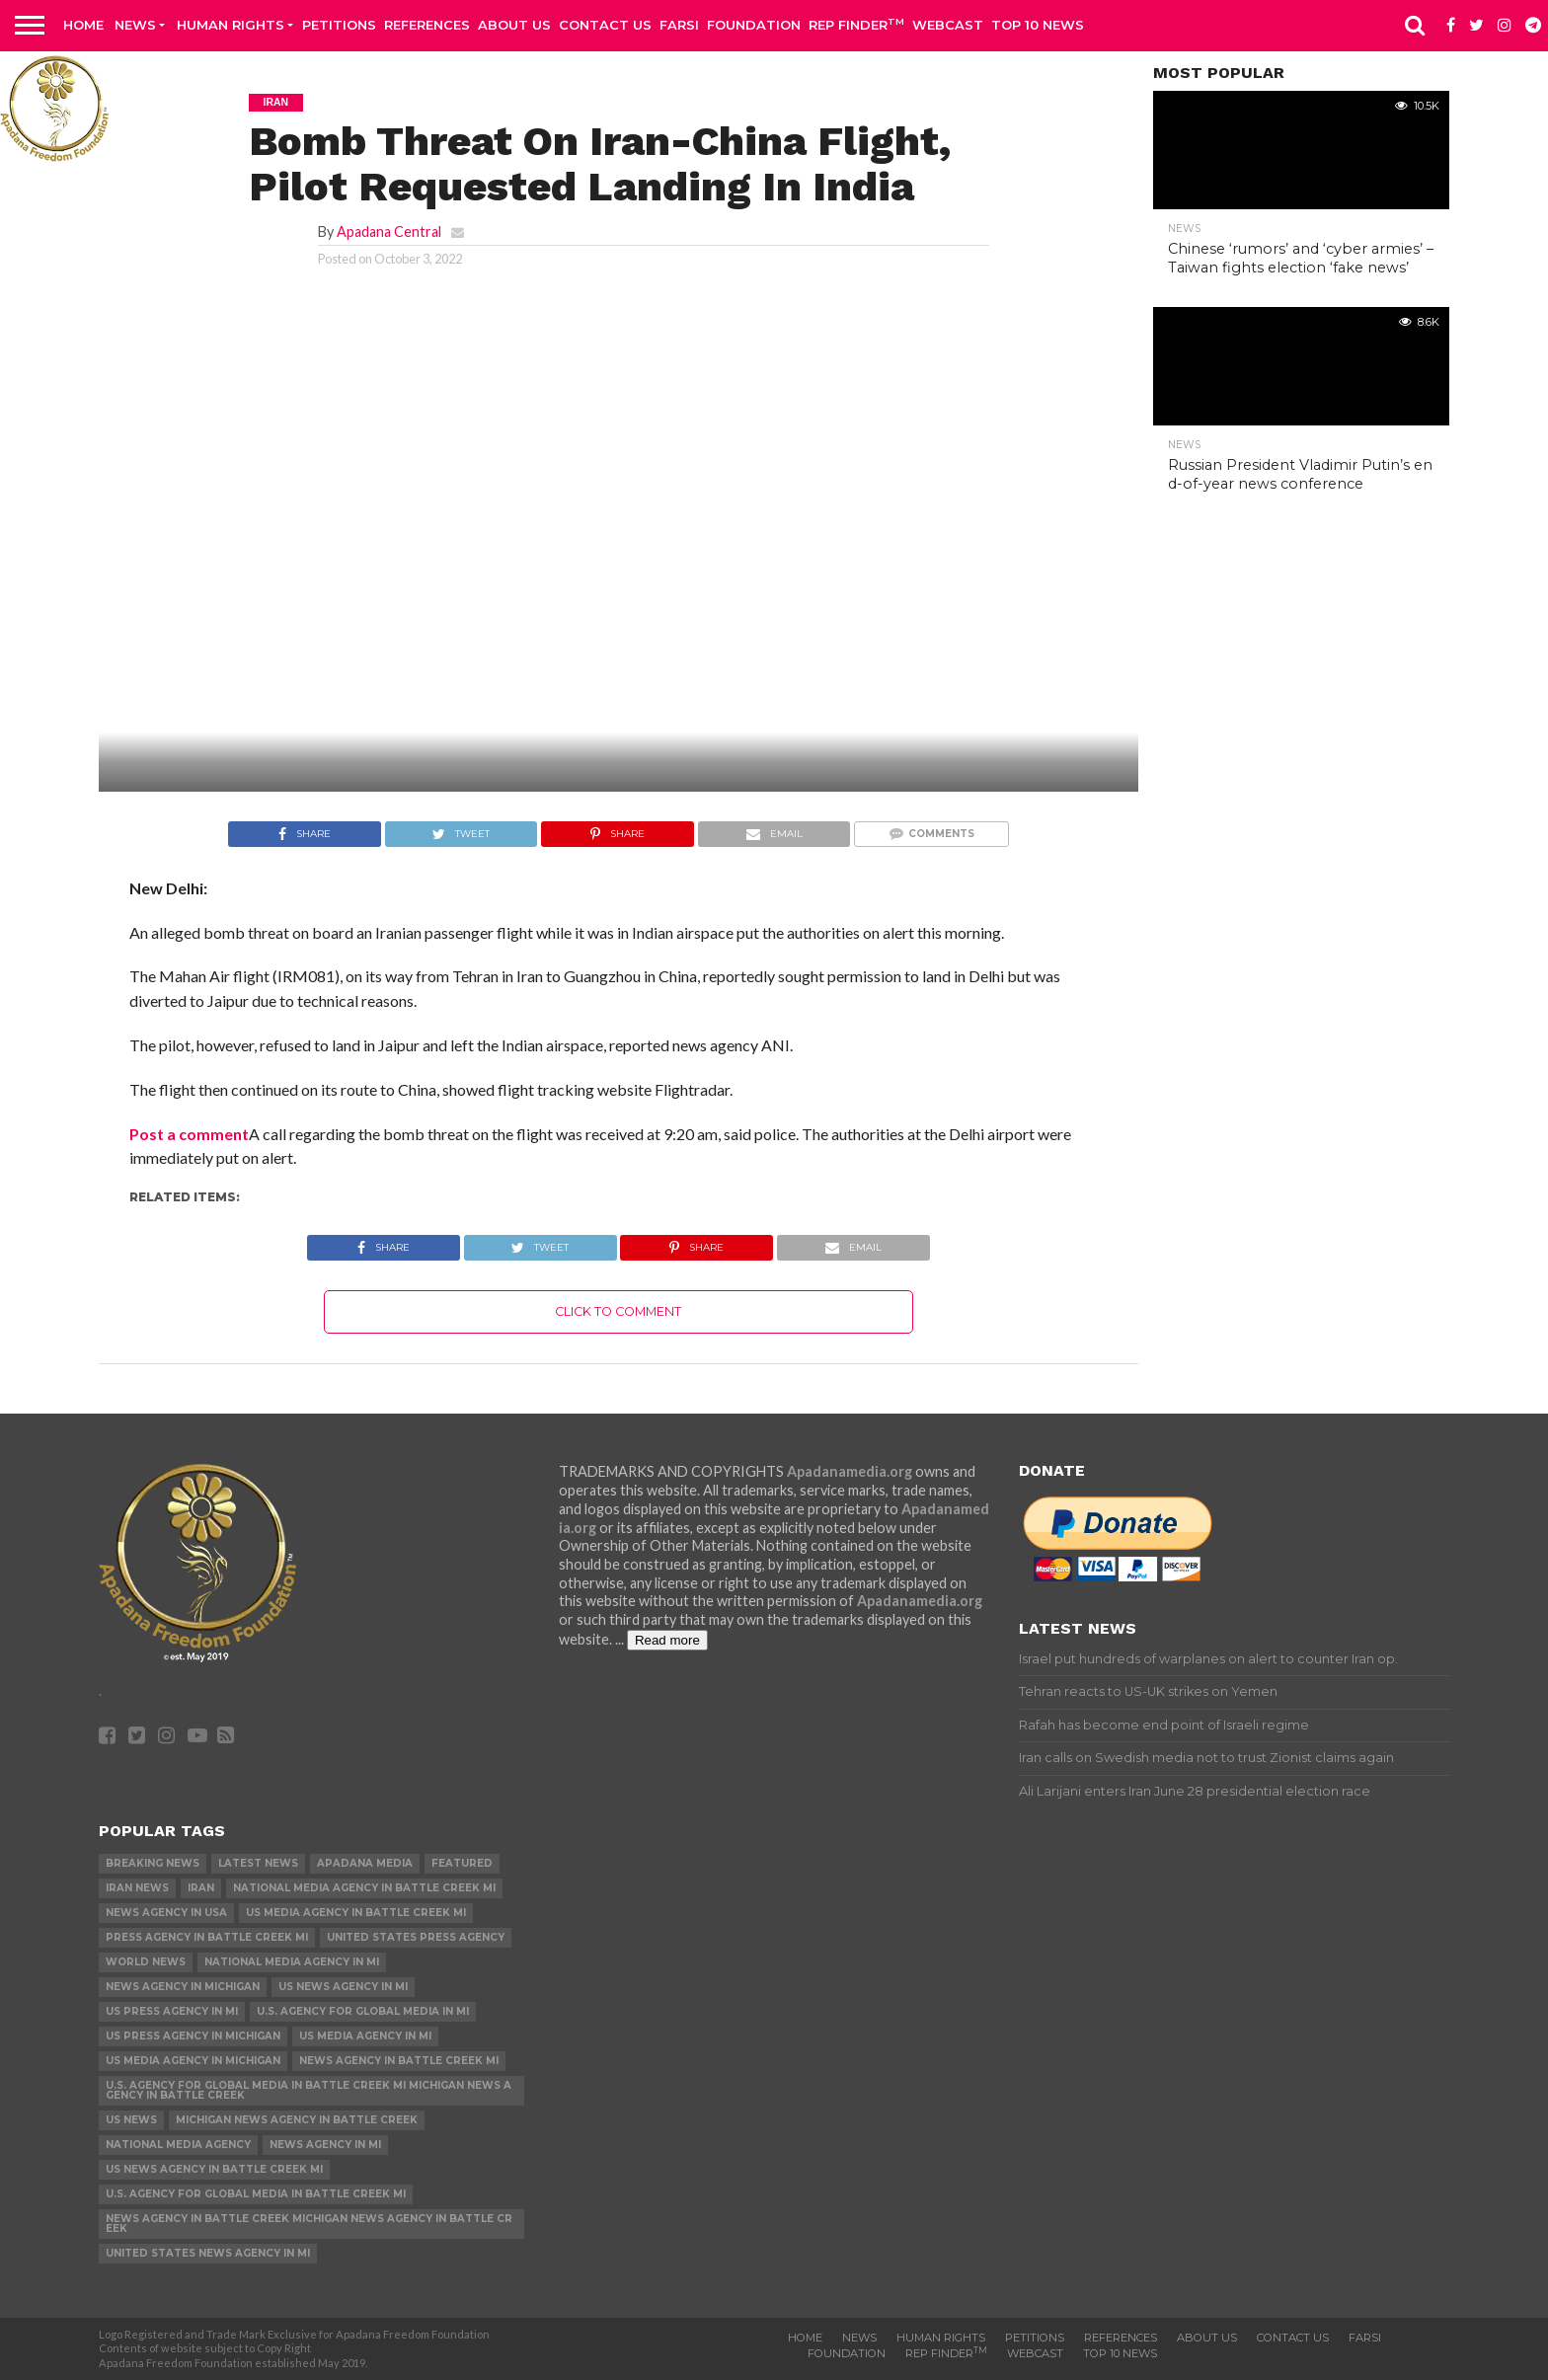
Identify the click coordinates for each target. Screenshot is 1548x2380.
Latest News (258, 1863)
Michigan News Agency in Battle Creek (297, 2119)
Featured (462, 1863)
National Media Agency (178, 2144)
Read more (667, 1640)
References (427, 25)
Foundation (754, 25)
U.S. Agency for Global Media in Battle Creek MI (256, 2194)
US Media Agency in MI (365, 2036)
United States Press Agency (415, 1937)
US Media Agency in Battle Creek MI (356, 1912)
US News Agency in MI (343, 1986)
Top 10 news (1037, 25)
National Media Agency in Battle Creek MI (364, 1887)
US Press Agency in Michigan (193, 2036)
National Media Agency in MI (291, 1962)
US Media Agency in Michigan (193, 2060)
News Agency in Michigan (183, 1986)
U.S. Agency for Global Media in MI (363, 2011)
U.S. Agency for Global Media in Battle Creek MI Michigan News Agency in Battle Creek (308, 2090)
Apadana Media (365, 1863)
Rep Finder (856, 24)
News (135, 25)
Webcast (947, 25)
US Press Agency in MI (172, 2011)
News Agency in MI (325, 2144)
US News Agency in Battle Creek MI (214, 2169)
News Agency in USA (166, 1912)
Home (83, 25)
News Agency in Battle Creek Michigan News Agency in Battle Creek (309, 2223)
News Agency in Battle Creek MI (399, 2060)
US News (131, 2119)
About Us (514, 25)
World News (146, 1962)
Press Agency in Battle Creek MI (207, 1937)
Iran (201, 1887)
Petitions (339, 25)
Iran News (137, 1887)
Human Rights (230, 25)
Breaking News (152, 1863)
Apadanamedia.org (849, 1471)
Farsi (679, 25)
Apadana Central (389, 231)
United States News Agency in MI (208, 2253)
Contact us (605, 25)
